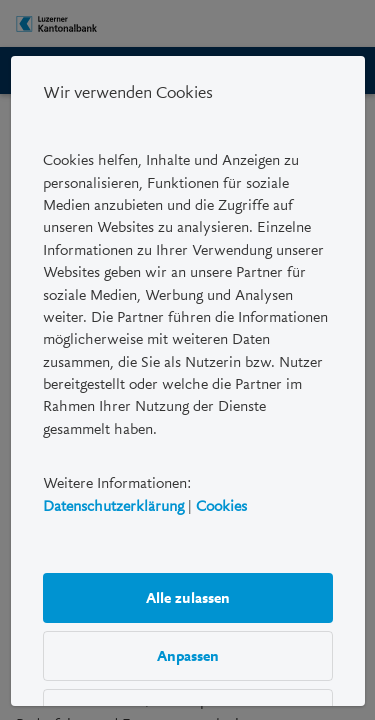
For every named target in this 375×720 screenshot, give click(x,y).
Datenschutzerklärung (113, 506)
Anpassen (188, 656)
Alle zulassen (188, 598)
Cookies (221, 506)
